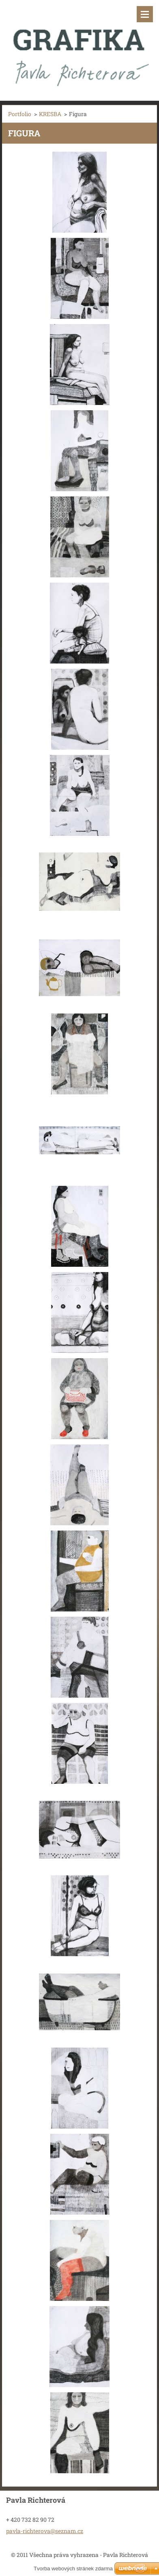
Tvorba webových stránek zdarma (73, 2568)
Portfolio (19, 114)
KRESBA (50, 114)
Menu (145, 14)
